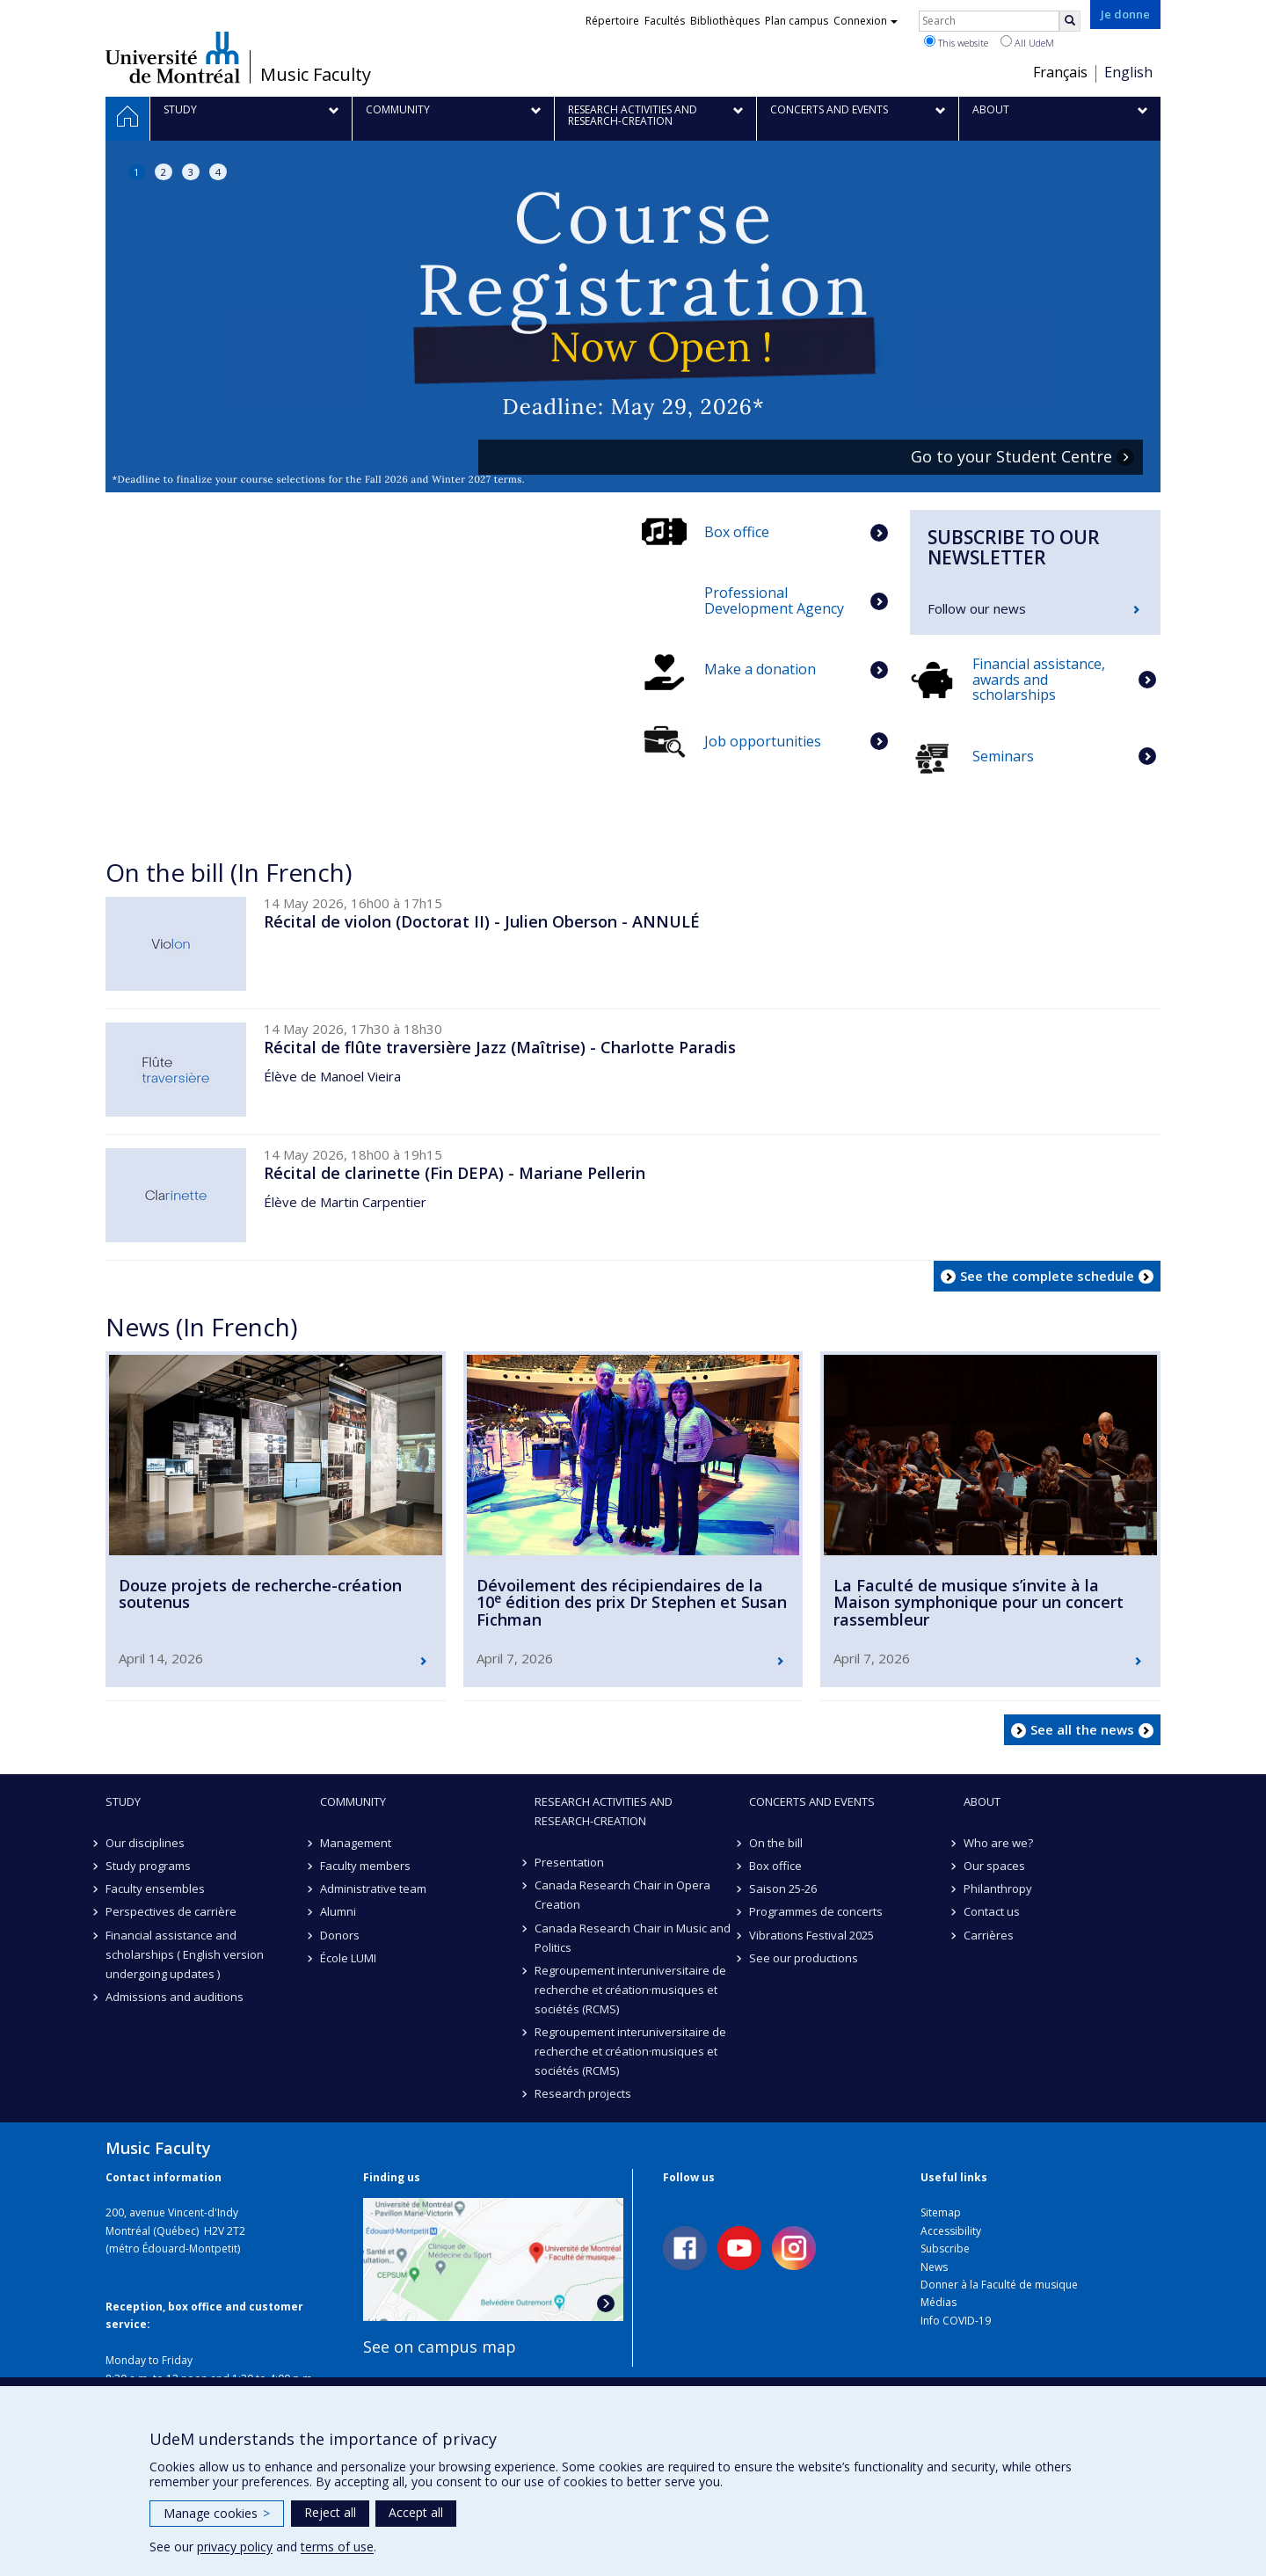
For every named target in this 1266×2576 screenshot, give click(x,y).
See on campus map (439, 2346)
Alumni (338, 1911)
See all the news (1082, 1729)
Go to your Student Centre (1011, 457)
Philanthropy (998, 1888)
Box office (775, 1866)
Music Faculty (315, 75)
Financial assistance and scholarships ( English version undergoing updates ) (185, 1954)
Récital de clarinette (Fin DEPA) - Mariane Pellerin (454, 1172)
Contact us (992, 1911)
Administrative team (373, 1888)
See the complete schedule (1047, 1275)
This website (956, 42)
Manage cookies (217, 2513)
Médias (938, 2302)
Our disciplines (145, 1843)
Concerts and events (812, 1801)
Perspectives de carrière (171, 1911)
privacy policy (235, 2546)
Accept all (416, 2512)
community (353, 1801)
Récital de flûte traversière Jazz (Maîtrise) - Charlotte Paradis (500, 1047)
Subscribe (945, 2248)
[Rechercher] (1069, 21)
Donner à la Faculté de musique (999, 2284)
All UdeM (1027, 42)
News (934, 2266)
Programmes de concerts (816, 1911)
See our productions (803, 1958)
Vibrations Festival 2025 (811, 1935)
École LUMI (348, 1958)
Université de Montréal (173, 57)
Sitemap (940, 2212)
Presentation (569, 1862)
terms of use (337, 2546)
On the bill (776, 1843)
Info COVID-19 (955, 2320)
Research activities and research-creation (604, 1811)
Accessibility (950, 2230)
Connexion (865, 20)
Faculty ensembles (155, 1888)
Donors (340, 1935)
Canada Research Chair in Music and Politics (633, 1937)
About (982, 1801)
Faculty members (365, 1866)
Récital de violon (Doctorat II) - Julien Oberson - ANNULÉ (482, 921)
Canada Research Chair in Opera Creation (622, 1894)
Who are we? (998, 1843)
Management (355, 1843)
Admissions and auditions (175, 1997)
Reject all (330, 2512)
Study (123, 1801)
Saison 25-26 (783, 1888)
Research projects (583, 2093)
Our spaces (994, 1866)
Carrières (989, 1935)
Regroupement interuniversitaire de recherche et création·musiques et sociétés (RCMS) (630, 1989)
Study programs (148, 1866)
